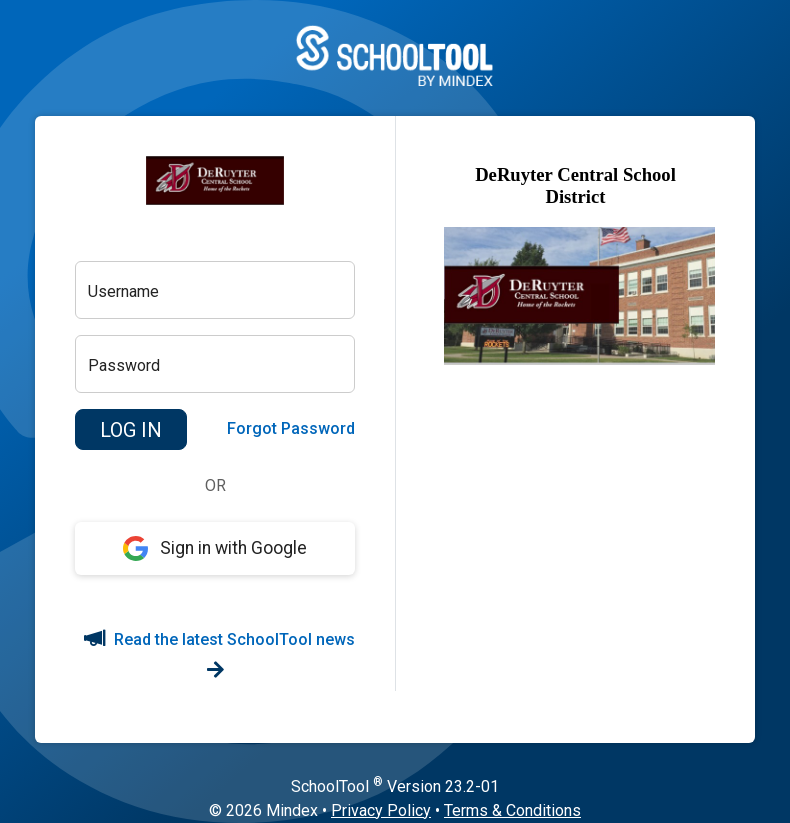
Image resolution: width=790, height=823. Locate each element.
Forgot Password (291, 428)
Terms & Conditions (512, 810)
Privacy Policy (381, 810)
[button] (131, 430)
